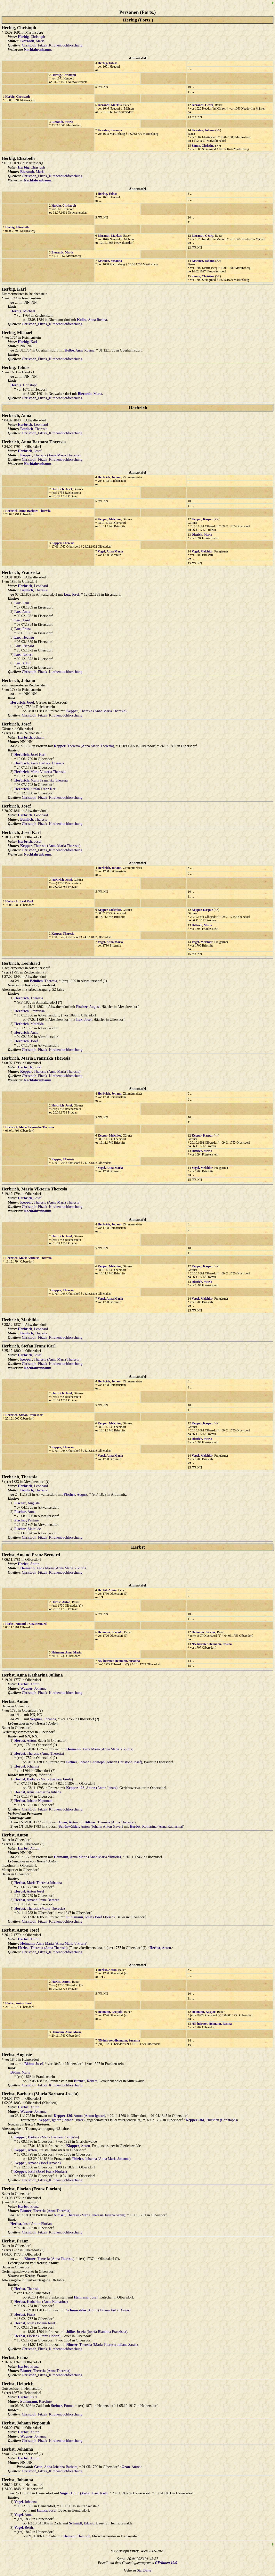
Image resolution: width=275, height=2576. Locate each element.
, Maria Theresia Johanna (38, 1883)
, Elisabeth (17, 227)
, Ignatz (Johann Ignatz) (61, 2120)
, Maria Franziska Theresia (41, 780)
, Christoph (31, 37)
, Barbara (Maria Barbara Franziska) (46, 2137)
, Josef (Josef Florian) (90, 1917)
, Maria (32, 41)
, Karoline (36, 2401)
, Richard (24, 646)
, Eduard (81, 2523)
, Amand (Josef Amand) (37, 2163)
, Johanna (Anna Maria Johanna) (101, 2159)
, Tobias (107, 63)
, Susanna (110, 130)
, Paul (21, 603)
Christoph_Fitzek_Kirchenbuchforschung (52, 45)
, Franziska (29, 1011)
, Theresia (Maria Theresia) (39, 1908)
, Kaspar (202, 519)
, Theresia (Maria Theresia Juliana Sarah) (89, 2215)
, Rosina (212, 1644)
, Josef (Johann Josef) (35, 2323)
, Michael (22, 311)
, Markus (110, 105)
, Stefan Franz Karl (35, 789)
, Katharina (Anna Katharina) (156, 1826)
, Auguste (27, 1503)
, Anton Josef (29, 1891)
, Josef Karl (29, 754)
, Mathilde (27, 1529)
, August (88, 1007)
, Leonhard (33, 424)
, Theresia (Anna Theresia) (39, 1753)
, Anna (22, 611)
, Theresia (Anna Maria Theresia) (50, 455)
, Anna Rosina (92, 320)
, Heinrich (76, 2536)
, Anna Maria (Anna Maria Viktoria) (53, 1568)
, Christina (203, 145)
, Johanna (33, 1688)
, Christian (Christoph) (211, 2120)
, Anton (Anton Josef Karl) (83, 2493)
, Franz (22, 629)
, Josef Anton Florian (31, 2224)
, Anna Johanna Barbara (55, 2467)
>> (218, 130)
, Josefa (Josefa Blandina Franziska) (96, 2332)
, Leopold (110, 1632)
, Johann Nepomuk (33, 1801)
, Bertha (24, 2527)
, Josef (29, 451)
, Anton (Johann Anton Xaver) (91, 1826)
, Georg (202, 105)
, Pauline (26, 1520)
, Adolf (22, 663)
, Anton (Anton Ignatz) (92, 1788)
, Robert (23, 654)
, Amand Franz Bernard (26, 1623)
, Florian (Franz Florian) (37, 2336)
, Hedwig (24, 637)
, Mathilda (29, 1024)
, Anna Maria (110, 551)
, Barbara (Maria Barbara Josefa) (43, 1779)
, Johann (203, 130)
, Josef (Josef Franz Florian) (40, 2171)
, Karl (27, 342)
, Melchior (109, 519)
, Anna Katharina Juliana (37, 1792)
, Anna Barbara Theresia (28, 510)
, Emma (62, 2406)
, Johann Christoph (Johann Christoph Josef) (104, 1762)
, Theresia (33, 429)
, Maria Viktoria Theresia (39, 772)
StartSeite (144, 2570)
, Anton (28, 1564)
